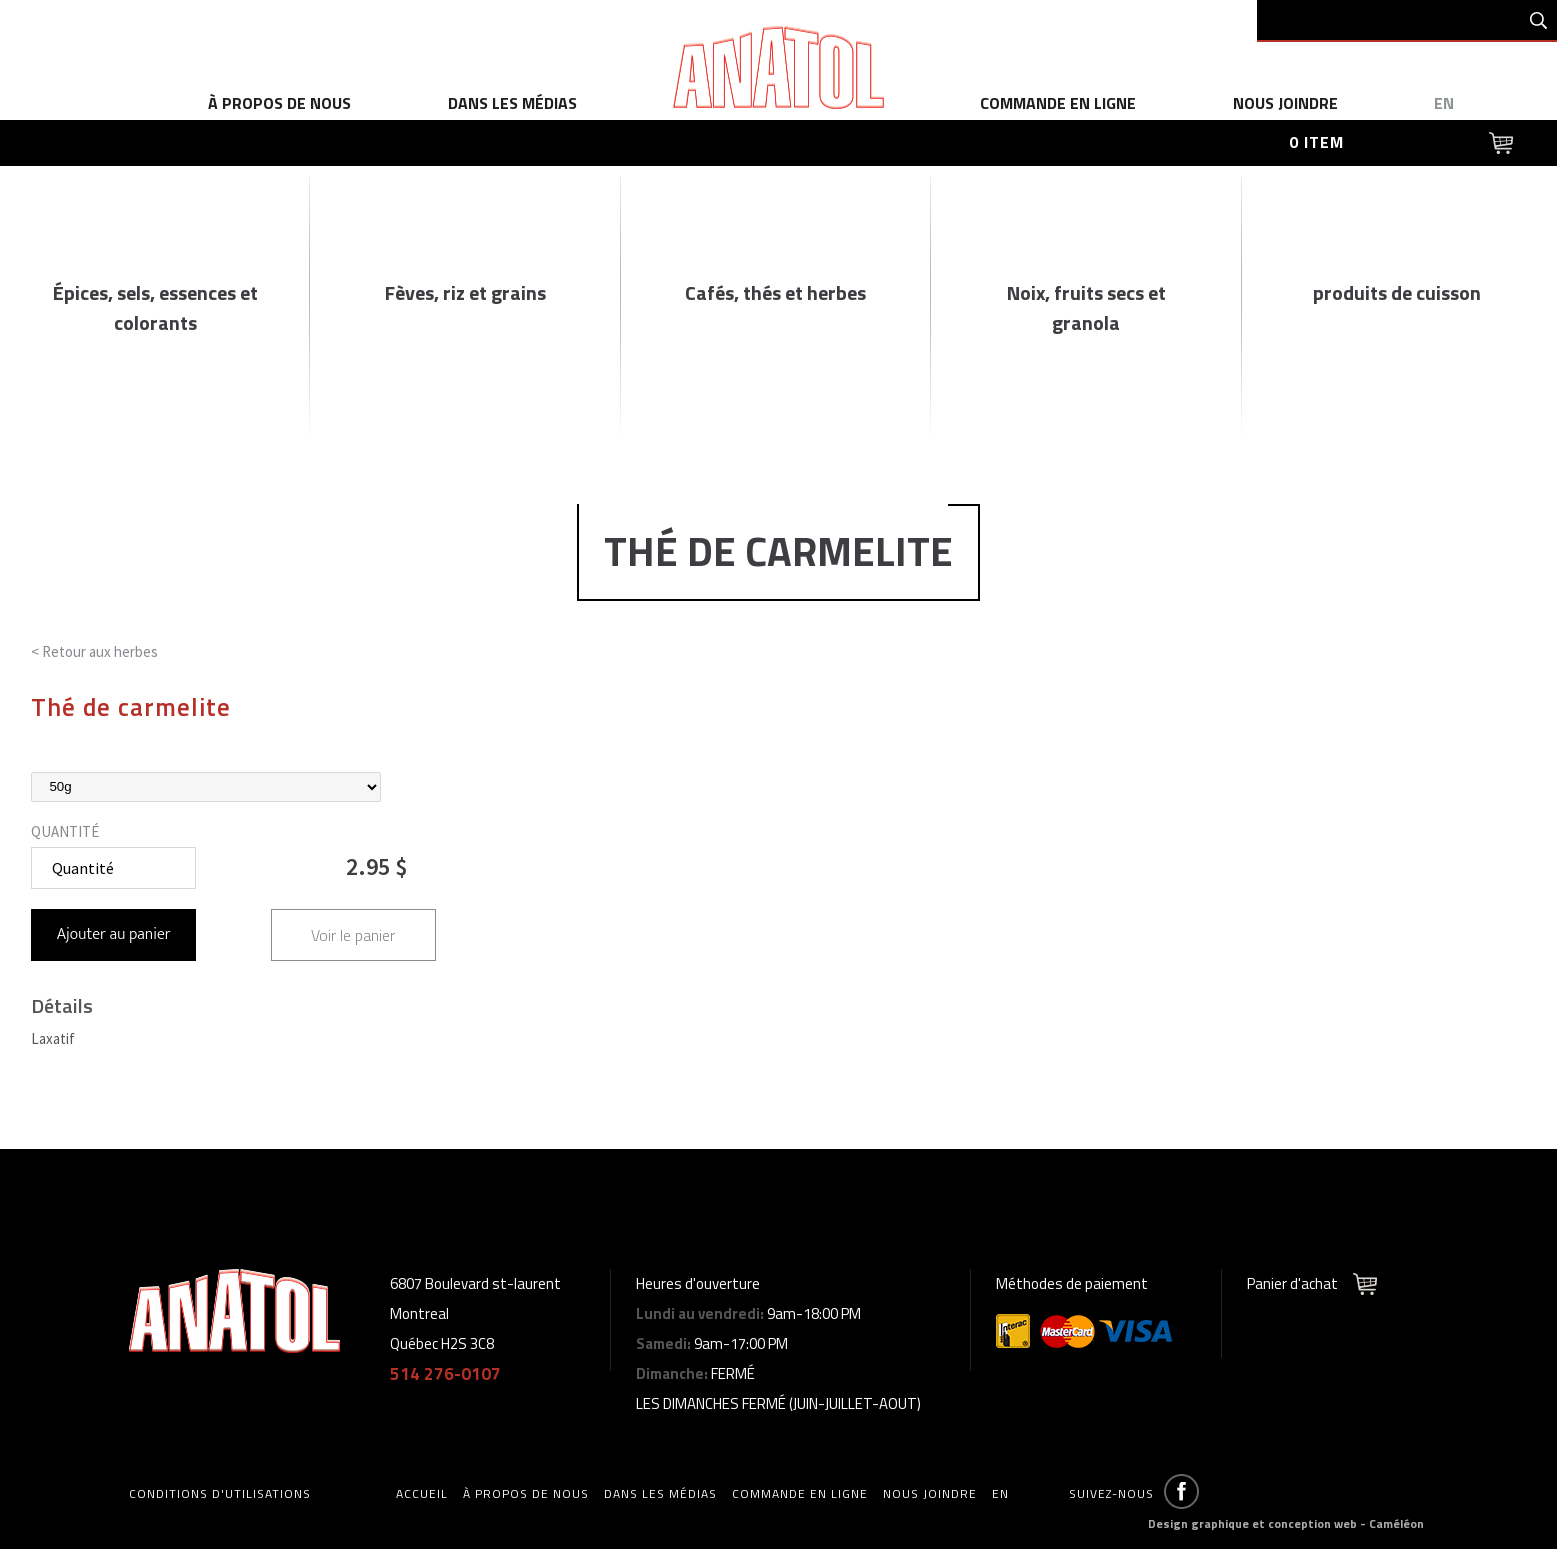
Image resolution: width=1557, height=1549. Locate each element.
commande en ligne (1058, 103)
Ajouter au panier (114, 934)
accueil (422, 1493)
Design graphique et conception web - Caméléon (1286, 1523)
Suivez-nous (1111, 1493)
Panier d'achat (1292, 1283)
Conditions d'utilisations (220, 1493)
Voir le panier (353, 935)
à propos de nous (279, 103)
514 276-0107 (445, 1374)
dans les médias (512, 103)
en (1444, 103)
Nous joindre (1285, 103)
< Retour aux (94, 651)
